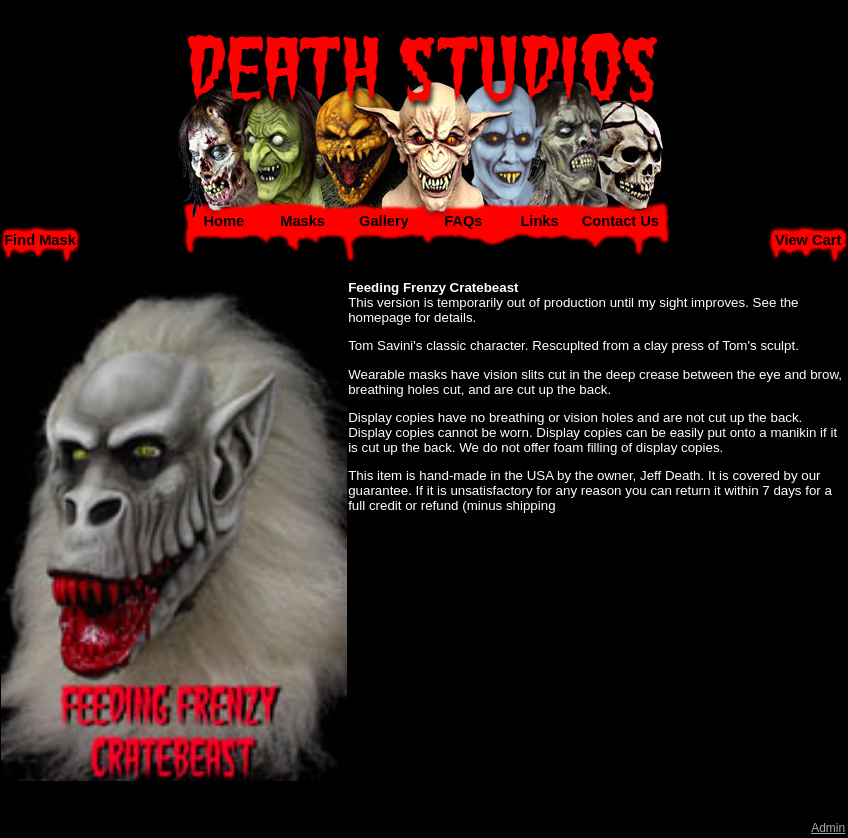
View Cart (808, 240)
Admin (828, 828)
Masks (302, 221)
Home (223, 221)
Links (539, 221)
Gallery (384, 221)
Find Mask (40, 240)
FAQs (463, 221)
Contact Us (620, 221)
